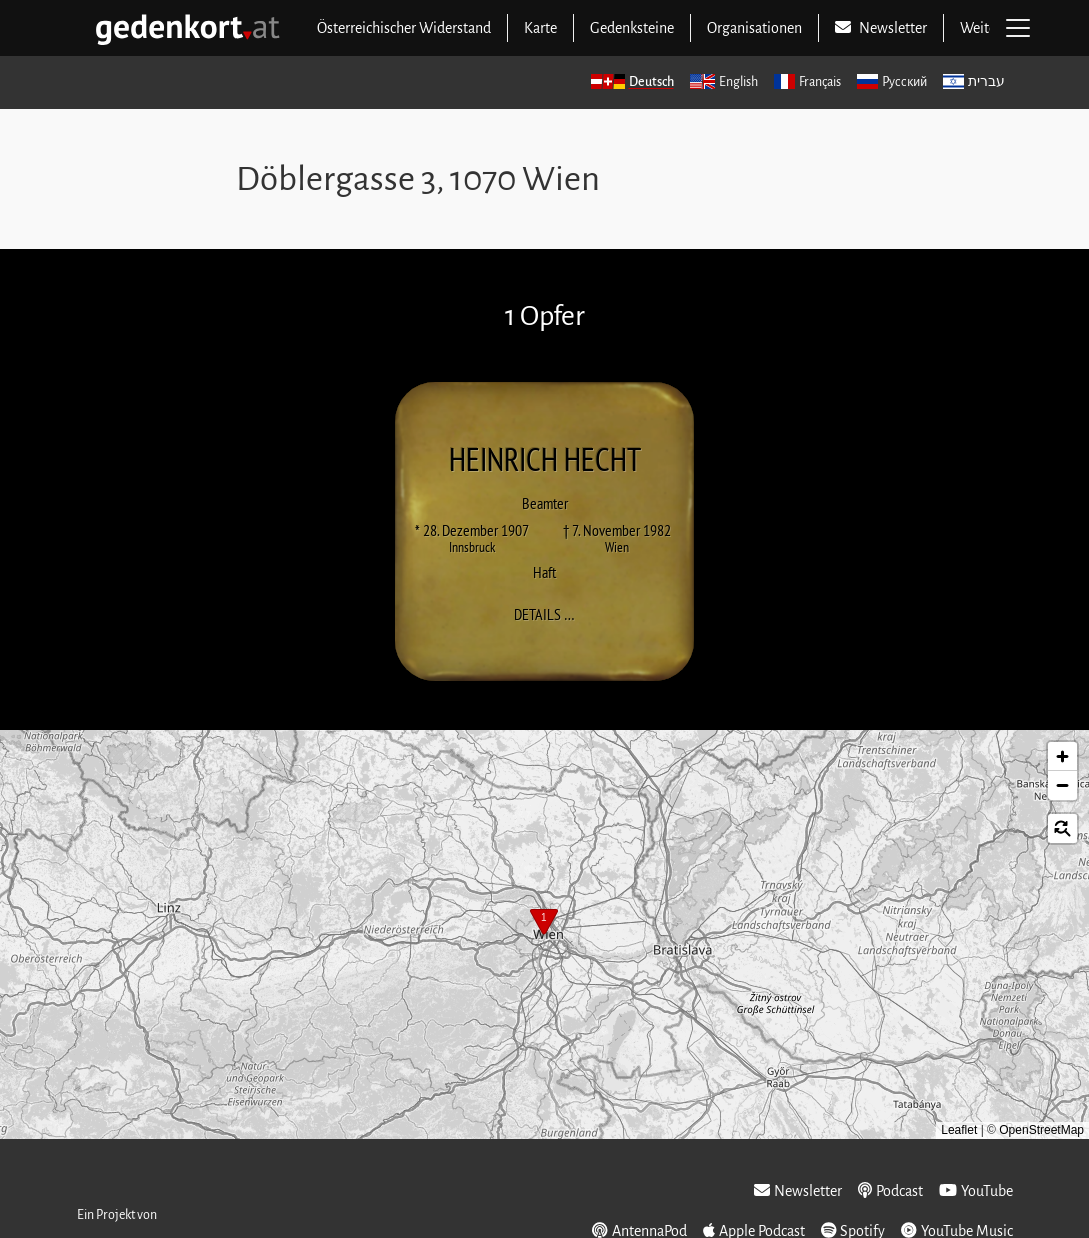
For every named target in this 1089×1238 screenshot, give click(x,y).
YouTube (976, 1190)
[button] (544, 924)
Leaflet (959, 1130)
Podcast (890, 1190)
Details (550, 613)
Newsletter (798, 1190)
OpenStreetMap (1041, 1130)
